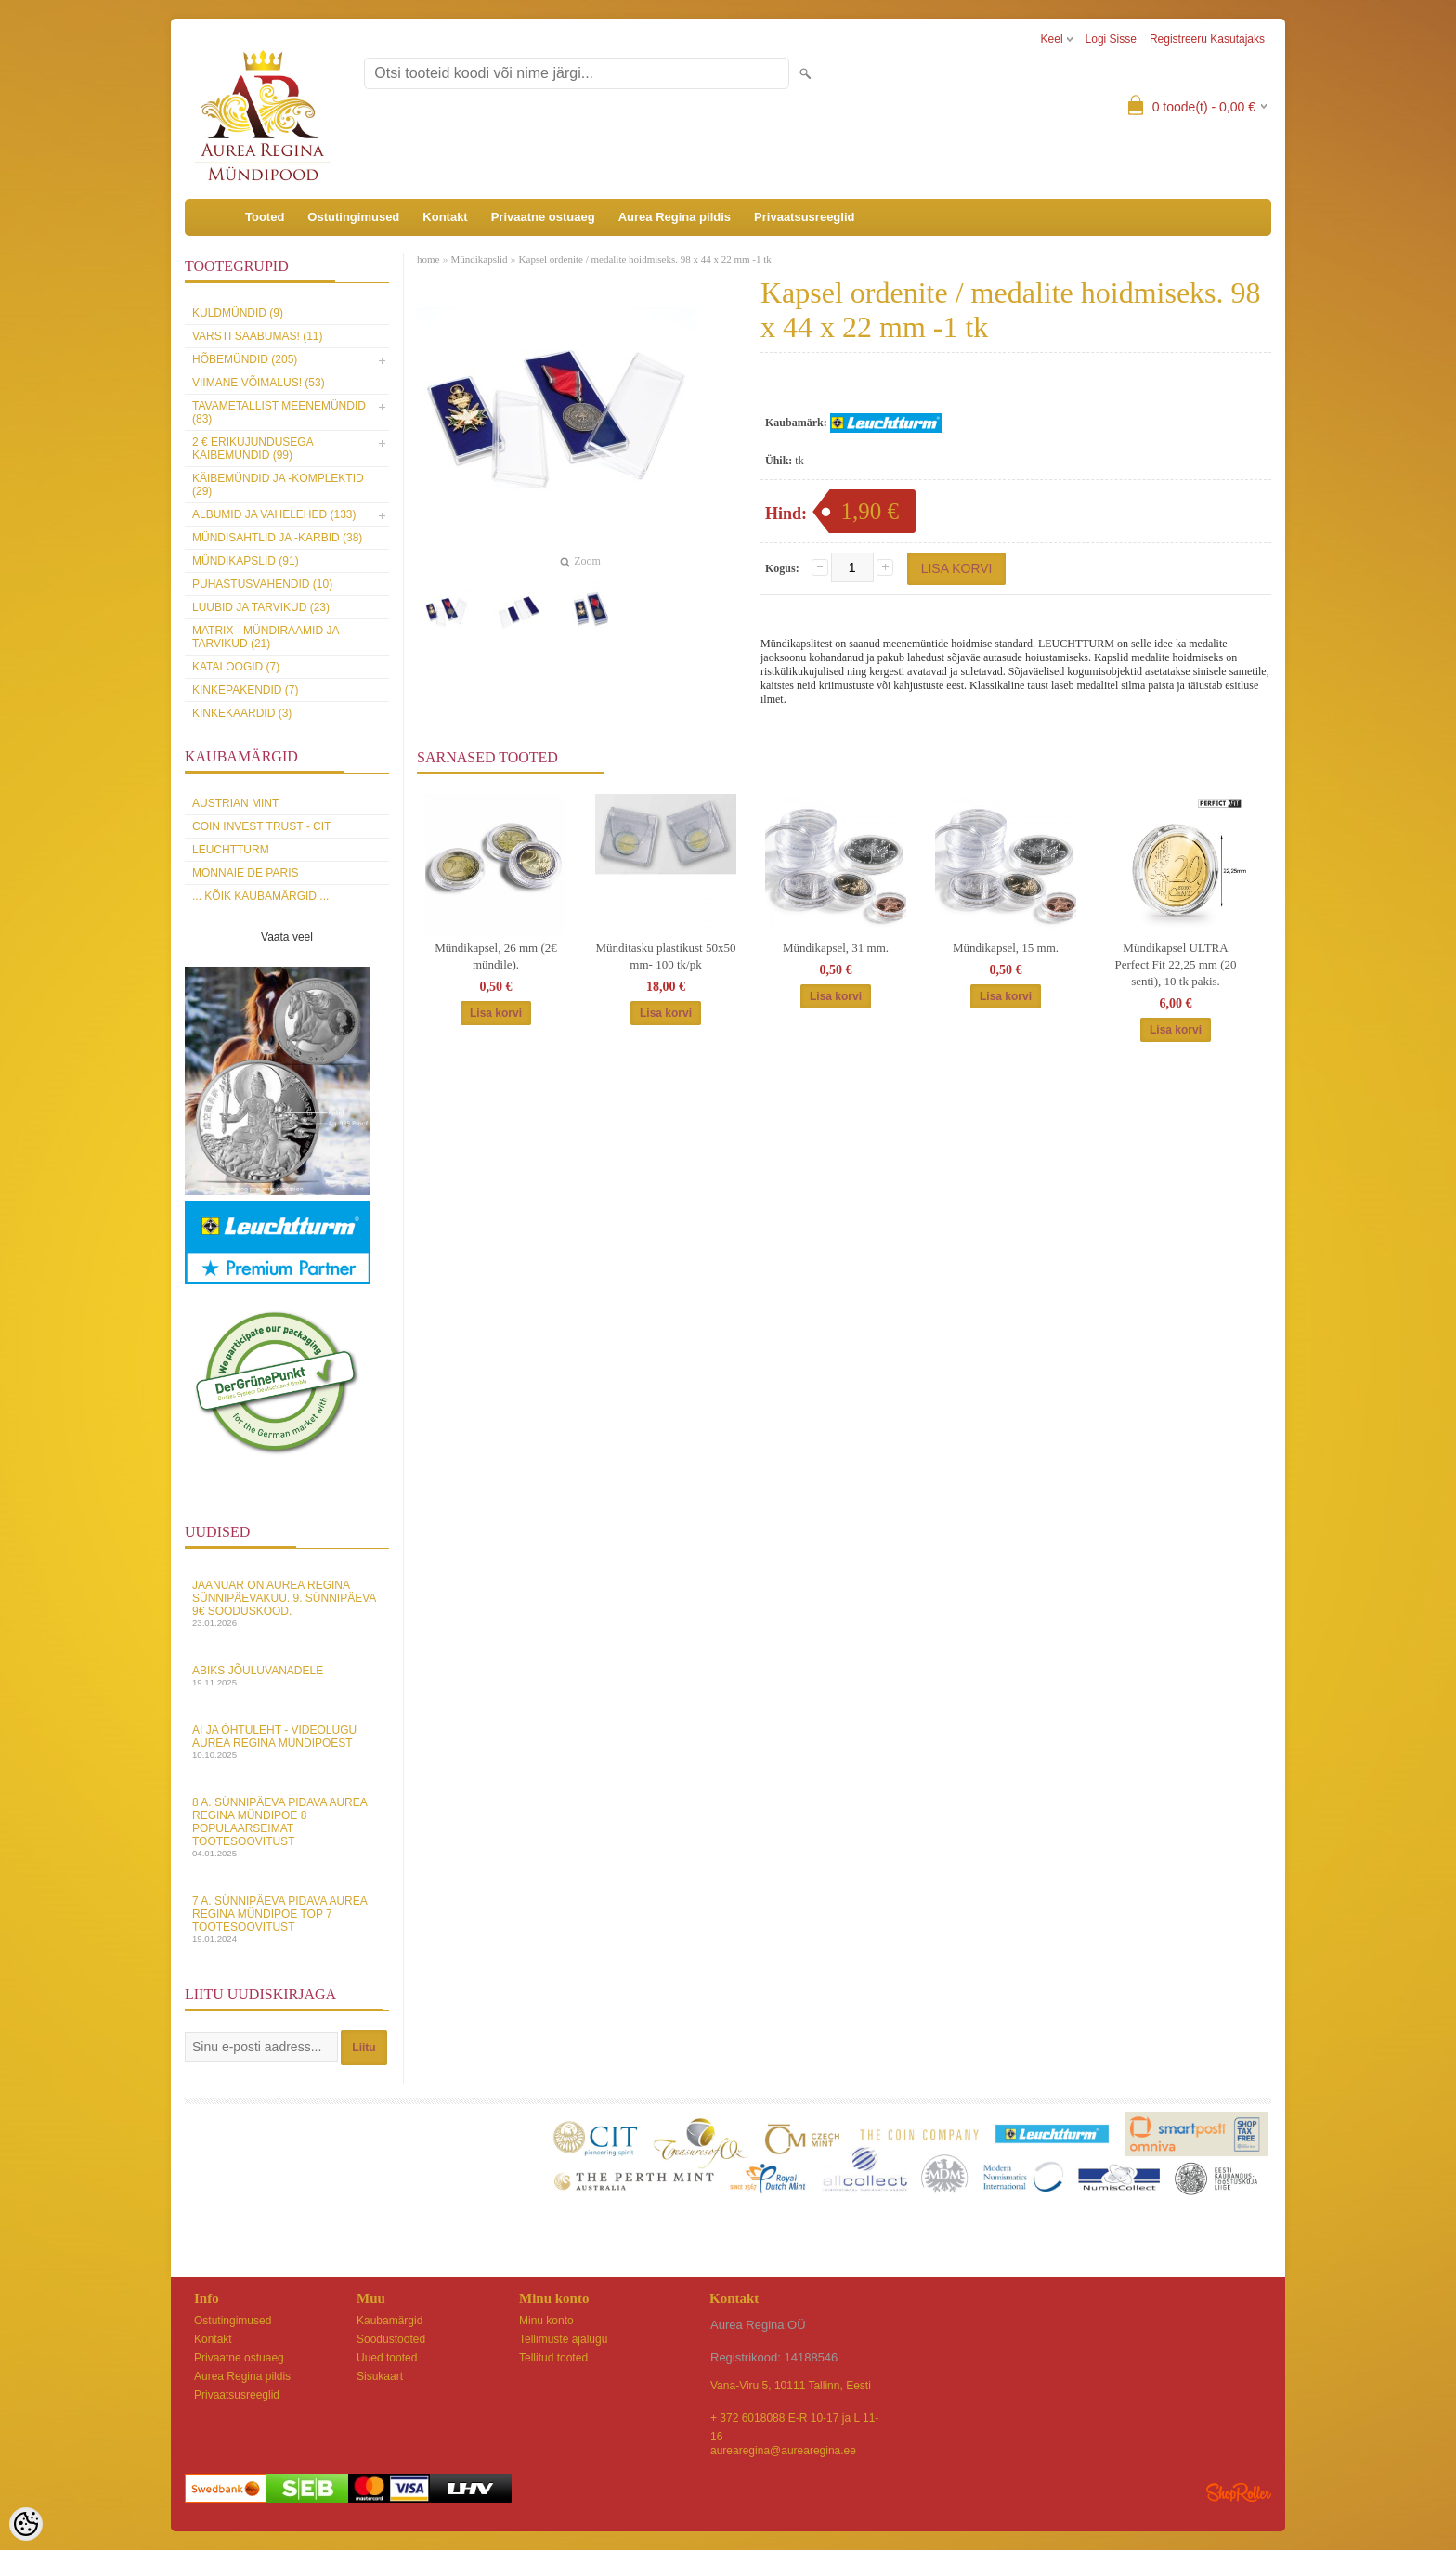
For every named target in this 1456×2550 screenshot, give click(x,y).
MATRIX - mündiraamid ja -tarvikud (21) (268, 637)
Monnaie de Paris (245, 872)
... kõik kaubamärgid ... (260, 896)
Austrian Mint (235, 803)
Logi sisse (1111, 39)
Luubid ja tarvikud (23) (261, 607)
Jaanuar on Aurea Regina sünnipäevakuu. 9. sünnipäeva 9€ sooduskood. (287, 1603)
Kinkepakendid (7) (245, 689)
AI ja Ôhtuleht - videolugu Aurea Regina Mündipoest (287, 1742)
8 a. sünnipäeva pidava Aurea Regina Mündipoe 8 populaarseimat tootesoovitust (287, 1827)
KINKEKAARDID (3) (242, 713)
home (428, 259)
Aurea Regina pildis (674, 217)
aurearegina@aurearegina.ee (783, 2450)
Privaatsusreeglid (804, 217)
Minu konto (546, 2320)
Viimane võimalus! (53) (258, 382)
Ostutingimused (353, 217)
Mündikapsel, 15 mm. (1006, 948)
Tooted (264, 217)
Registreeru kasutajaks (1207, 39)
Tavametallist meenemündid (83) (279, 412)
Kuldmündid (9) (237, 312)
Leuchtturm (230, 849)
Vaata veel (287, 936)
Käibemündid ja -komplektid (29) (278, 485)
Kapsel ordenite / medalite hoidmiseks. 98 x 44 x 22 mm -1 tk (645, 259)
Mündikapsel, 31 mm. (836, 948)
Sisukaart (380, 2376)
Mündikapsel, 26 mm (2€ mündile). (495, 956)
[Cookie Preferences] (26, 2524)
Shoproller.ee (1238, 2492)
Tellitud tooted (553, 2357)
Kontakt (444, 217)
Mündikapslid (478, 259)
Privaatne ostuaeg (543, 217)
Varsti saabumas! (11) (257, 336)
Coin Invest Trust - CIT (261, 826)
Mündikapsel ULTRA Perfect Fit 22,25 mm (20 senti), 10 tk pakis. (1175, 964)
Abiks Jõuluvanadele (287, 1675)
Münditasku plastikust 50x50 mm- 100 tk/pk (666, 956)
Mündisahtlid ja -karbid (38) (277, 537)
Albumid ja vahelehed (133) (274, 514)
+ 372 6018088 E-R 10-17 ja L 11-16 (794, 2419)
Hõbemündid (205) (244, 359)
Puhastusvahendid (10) (262, 584)
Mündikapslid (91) (245, 560)
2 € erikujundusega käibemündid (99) (252, 449)
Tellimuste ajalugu (563, 2339)
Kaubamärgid (389, 2320)
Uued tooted (387, 2357)
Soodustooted (391, 2339)
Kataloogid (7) (236, 666)
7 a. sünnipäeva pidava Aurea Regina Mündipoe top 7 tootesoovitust (287, 1919)
